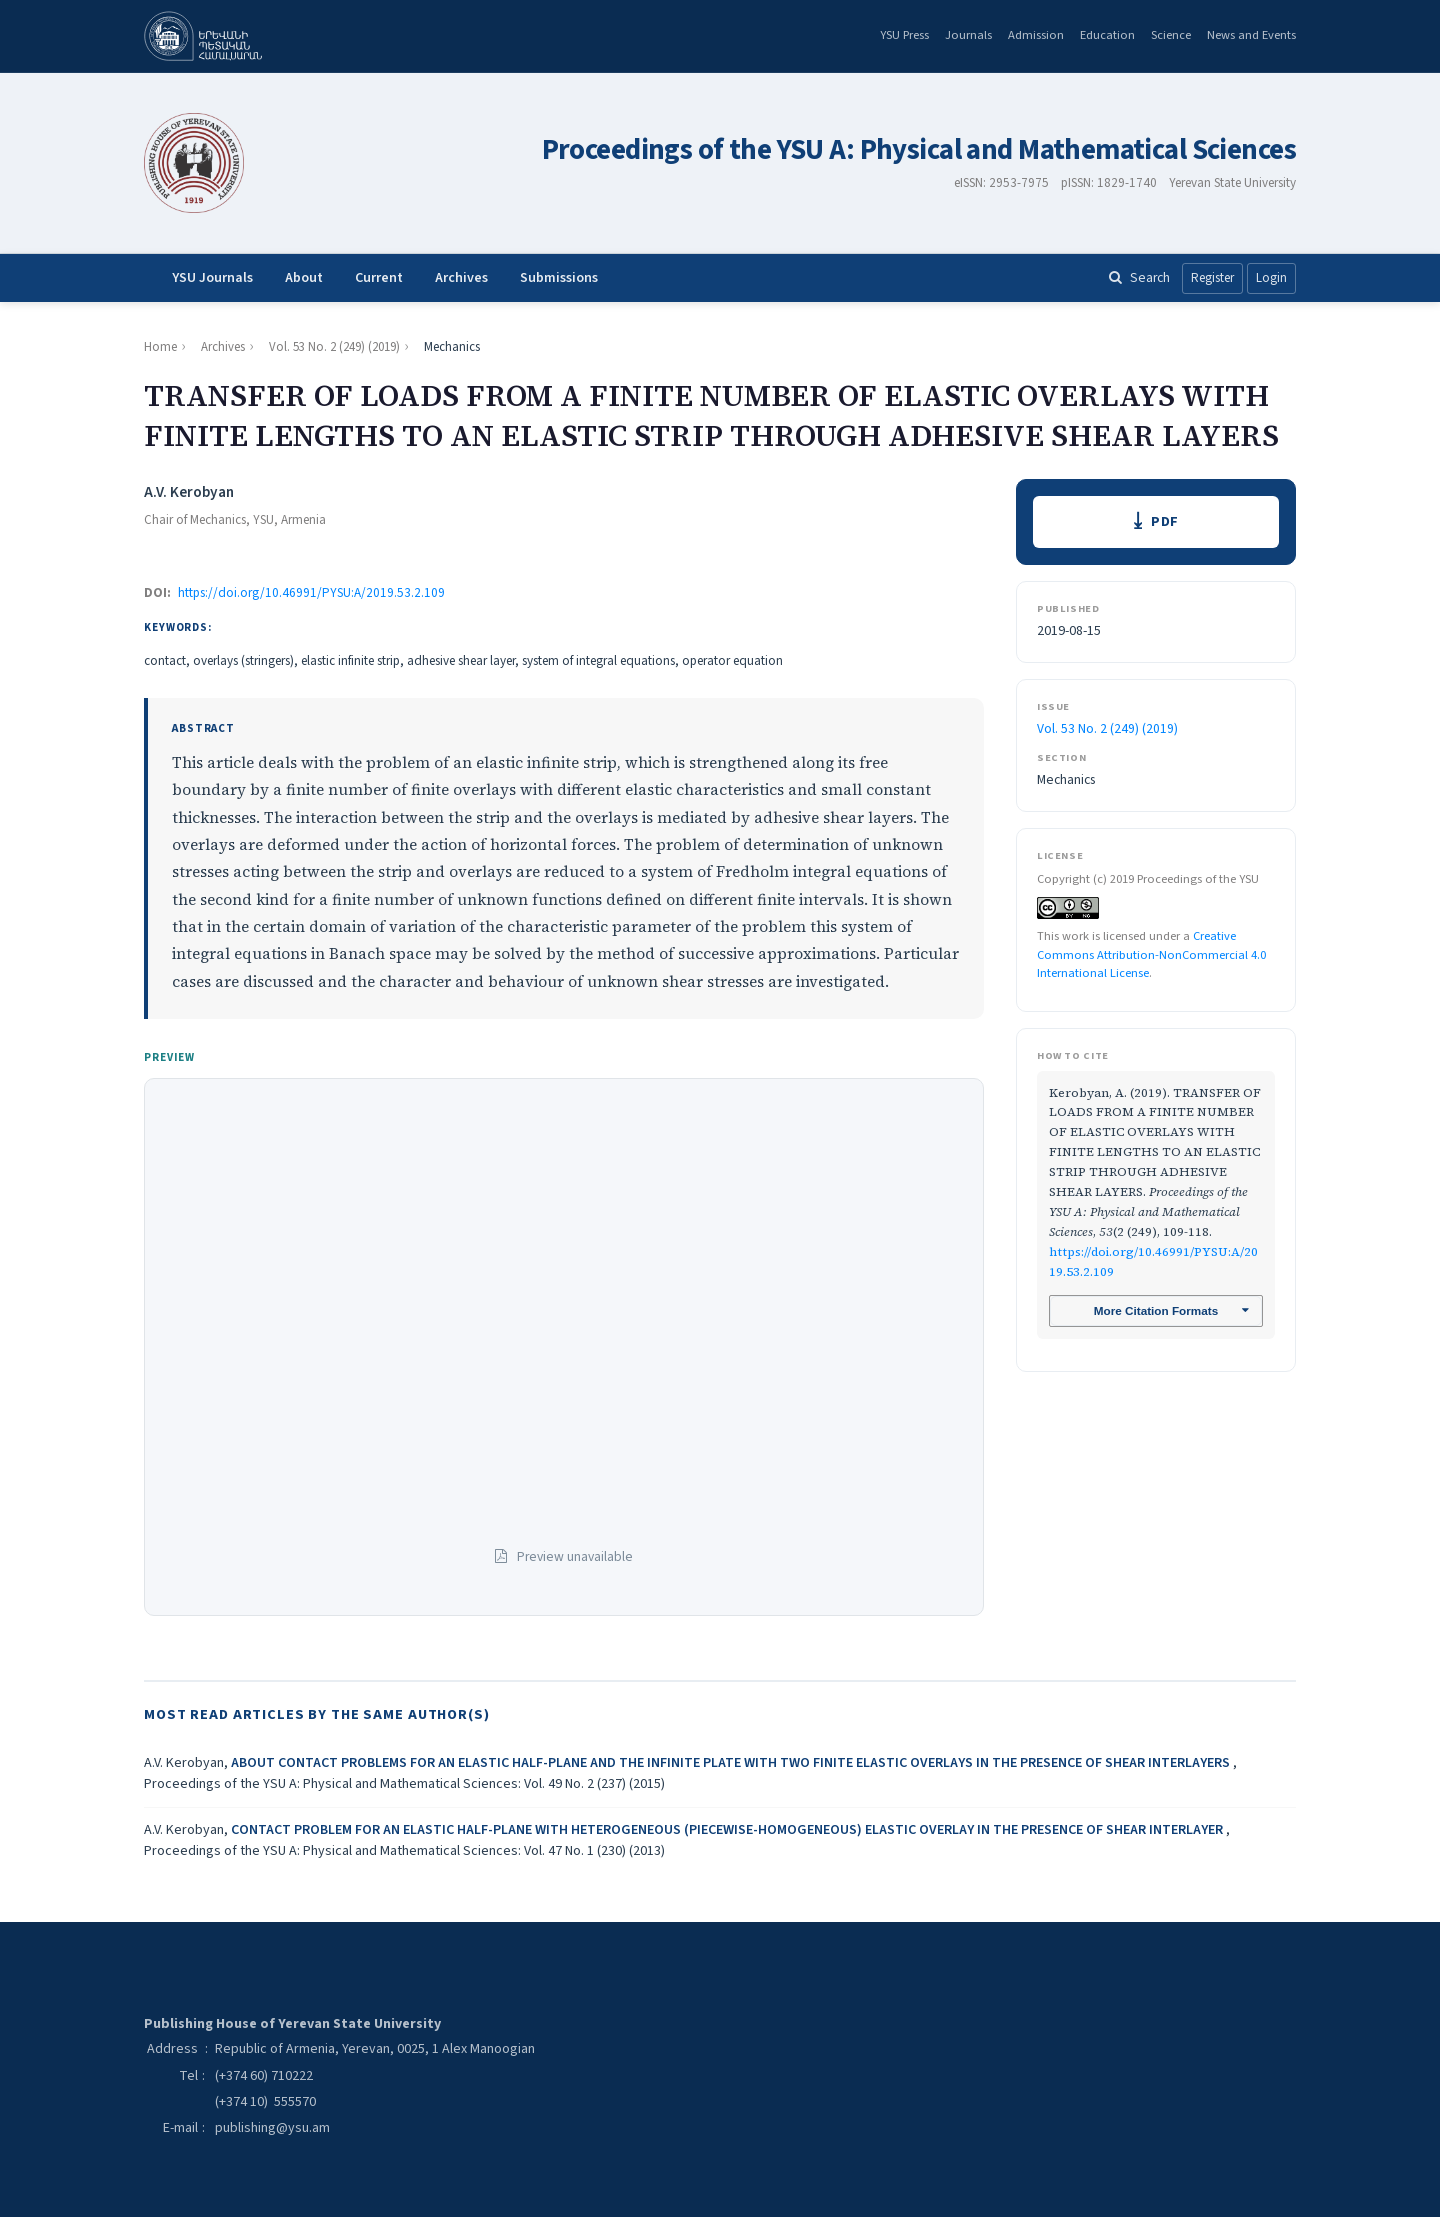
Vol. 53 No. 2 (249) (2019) (334, 347)
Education (1107, 35)
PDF (1165, 522)
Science (1171, 35)
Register (1212, 278)
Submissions (559, 278)
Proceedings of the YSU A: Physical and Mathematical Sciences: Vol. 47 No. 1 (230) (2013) (404, 1851)
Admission (1036, 35)
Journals (968, 35)
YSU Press (904, 35)
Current (379, 278)
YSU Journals (212, 278)
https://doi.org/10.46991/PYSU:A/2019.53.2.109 (311, 593)
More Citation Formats (1155, 1312)
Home (160, 347)
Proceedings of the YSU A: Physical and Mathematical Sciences (919, 150)
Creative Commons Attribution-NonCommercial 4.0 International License (1151, 954)
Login (1271, 278)
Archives (461, 278)
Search (1139, 277)
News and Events (1251, 35)
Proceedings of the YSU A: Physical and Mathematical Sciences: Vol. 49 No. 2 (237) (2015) (404, 1784)
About (304, 278)
